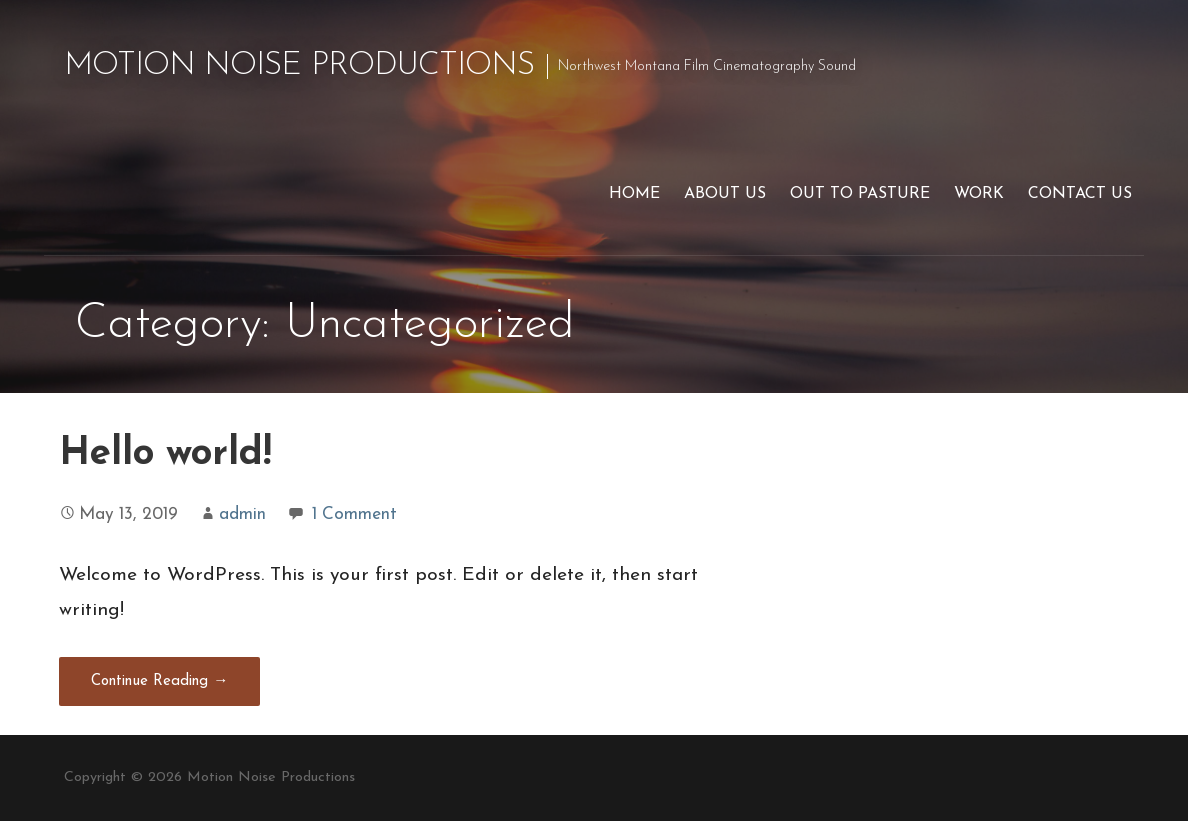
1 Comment (354, 514)
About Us (725, 194)
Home (634, 194)
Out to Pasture (860, 194)
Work (979, 194)
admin (242, 514)
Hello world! (165, 454)
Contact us (1080, 194)
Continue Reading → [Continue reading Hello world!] (159, 681)
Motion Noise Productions (299, 66)
